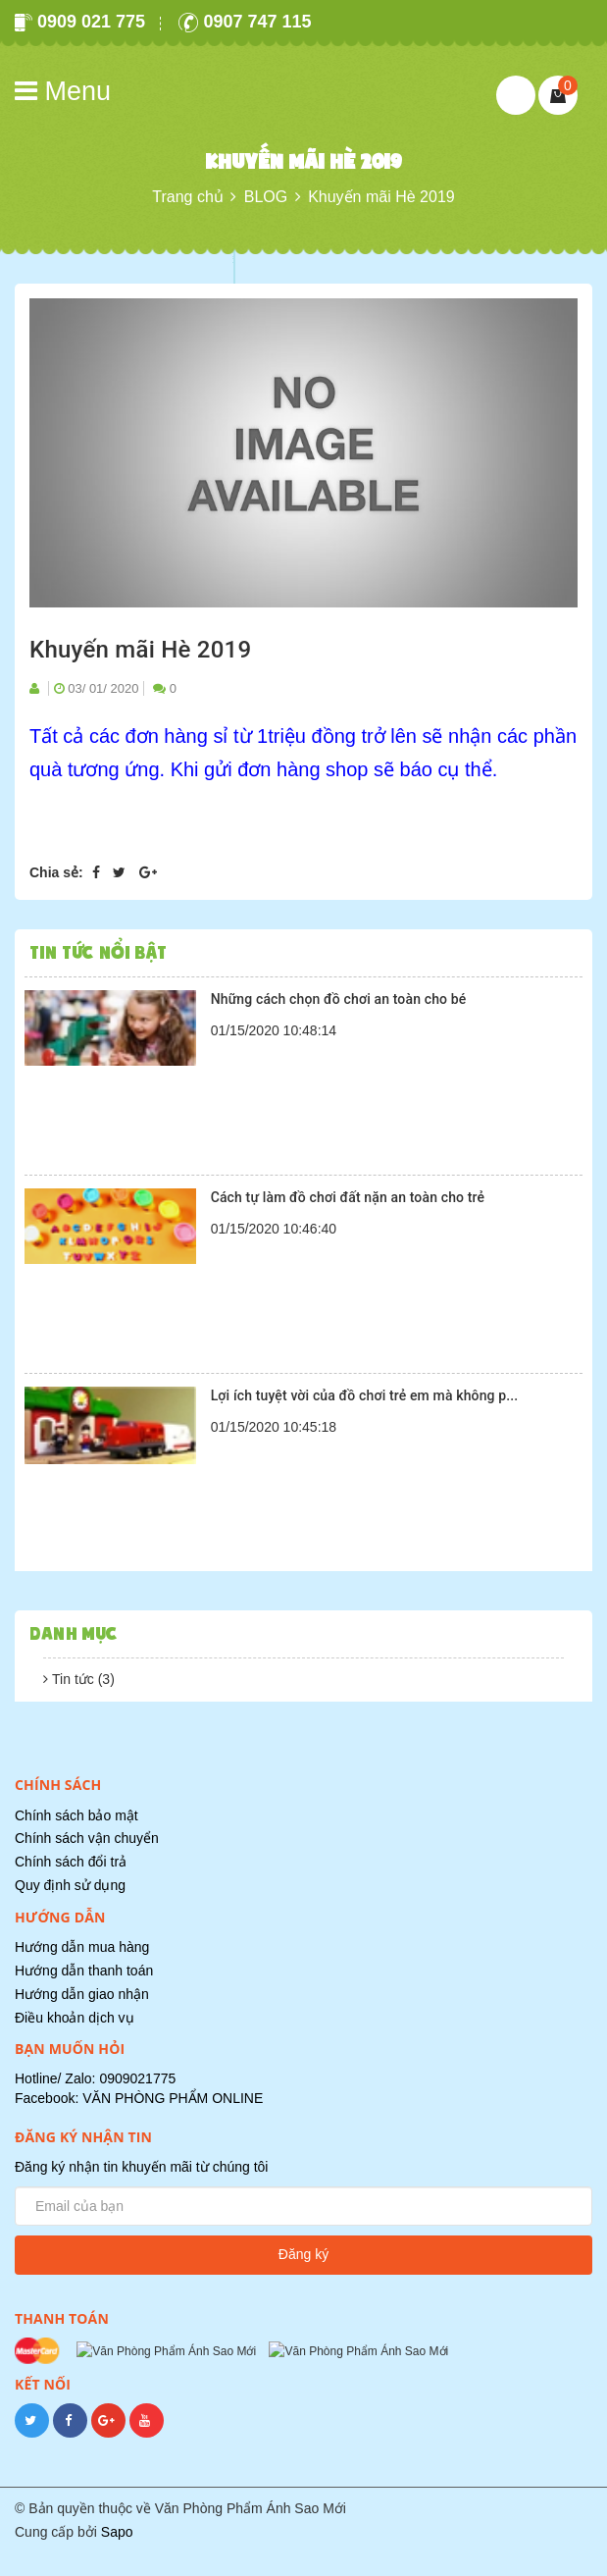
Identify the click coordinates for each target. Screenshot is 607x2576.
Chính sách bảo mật (76, 1815)
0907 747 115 (244, 21)
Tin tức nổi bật (98, 952)
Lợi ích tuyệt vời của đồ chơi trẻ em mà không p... (365, 1395)
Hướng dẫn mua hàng (82, 1947)
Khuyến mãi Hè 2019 (140, 649)
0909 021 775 (80, 21)
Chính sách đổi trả (70, 1861)
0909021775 (137, 2078)
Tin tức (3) (78, 1679)
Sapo (117, 2554)
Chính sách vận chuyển (87, 1838)
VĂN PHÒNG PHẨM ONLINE (172, 2098)
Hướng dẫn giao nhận (82, 1994)
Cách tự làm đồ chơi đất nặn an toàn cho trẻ (348, 1197)
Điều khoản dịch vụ (74, 2017)
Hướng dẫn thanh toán (84, 1970)
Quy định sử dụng (70, 1885)
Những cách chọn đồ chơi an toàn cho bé (339, 999)
